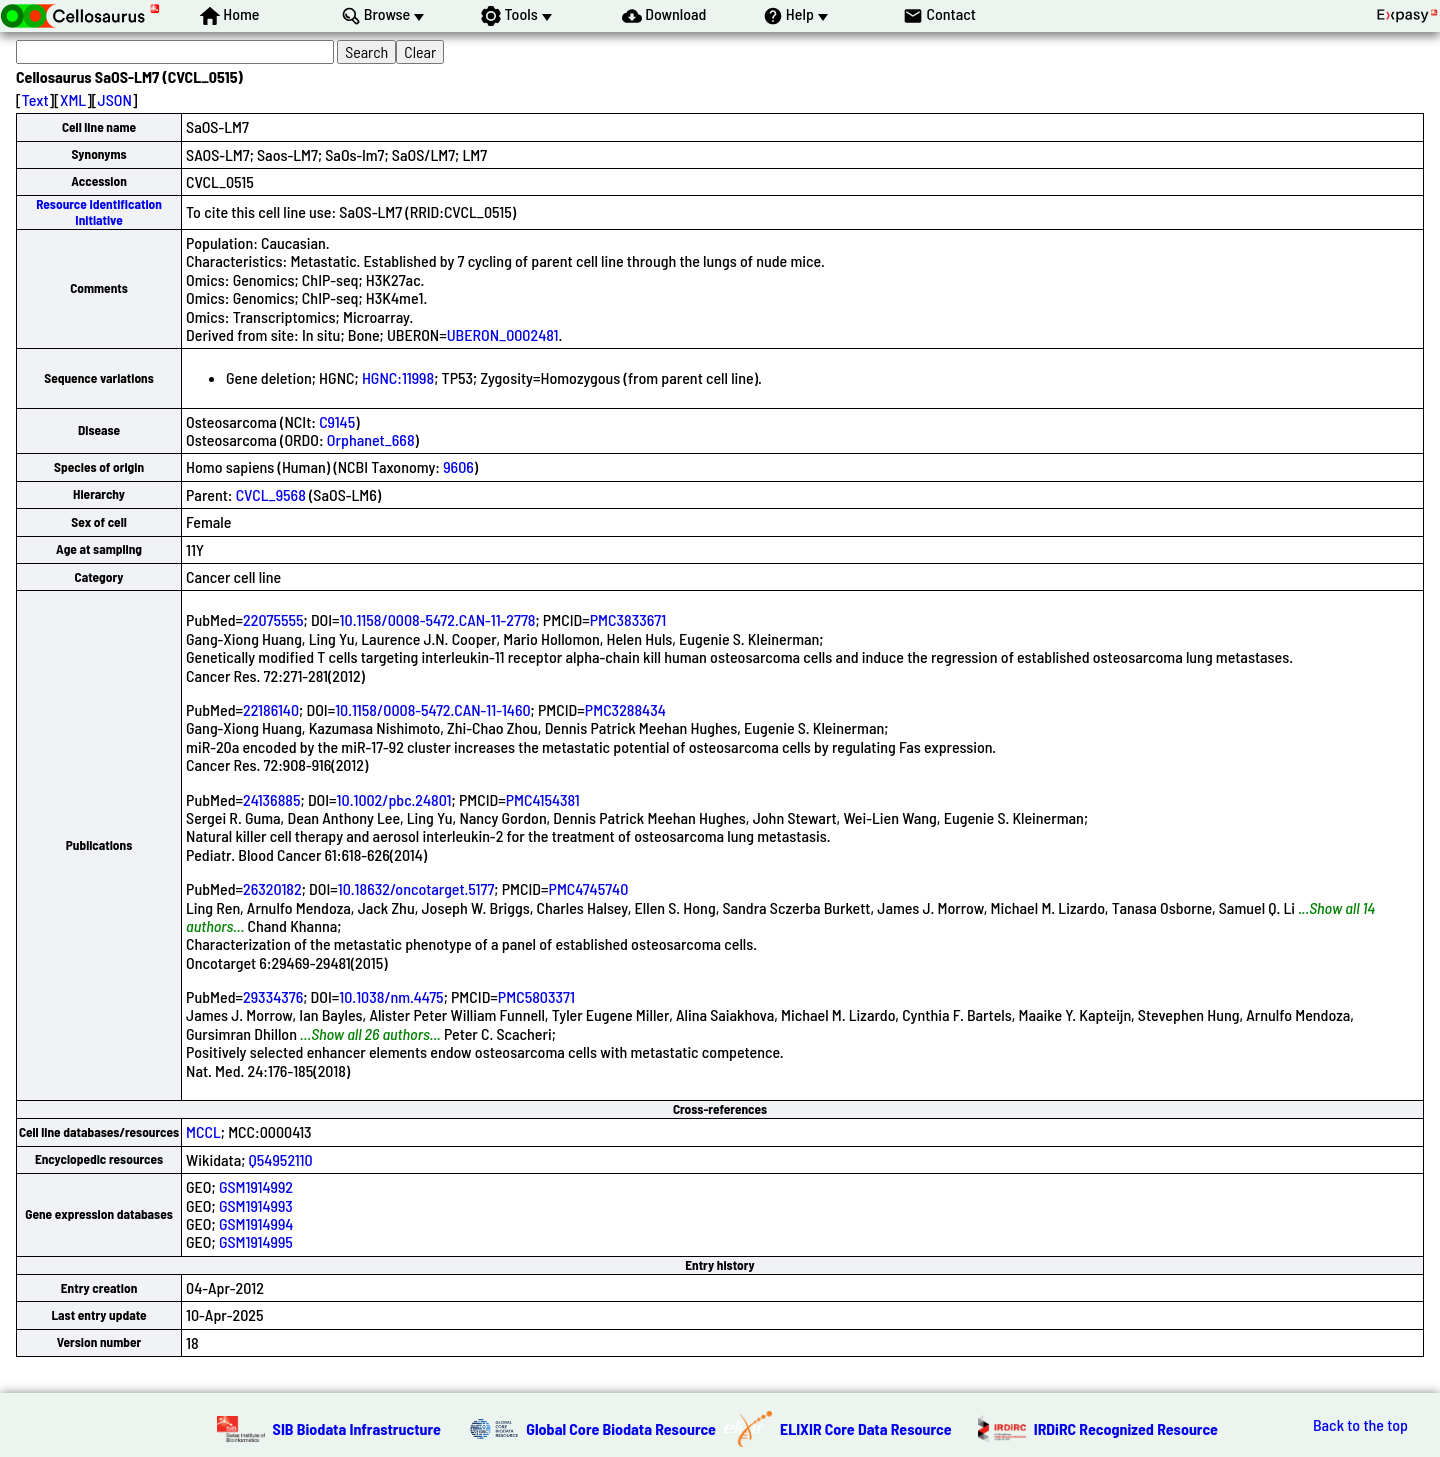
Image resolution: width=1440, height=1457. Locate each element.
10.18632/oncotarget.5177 (416, 888)
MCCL (203, 1131)
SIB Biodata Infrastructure (357, 1428)
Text (35, 99)
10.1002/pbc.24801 (394, 799)
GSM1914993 (256, 1205)
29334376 (273, 996)
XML (73, 99)
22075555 (273, 619)
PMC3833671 (628, 619)
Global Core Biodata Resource (621, 1428)
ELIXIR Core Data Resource (866, 1428)
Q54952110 (281, 1159)
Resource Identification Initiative (99, 211)
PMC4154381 (543, 799)
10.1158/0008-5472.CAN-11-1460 (432, 709)
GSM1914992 (256, 1186)
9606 (458, 466)
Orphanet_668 (371, 439)
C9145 (337, 421)
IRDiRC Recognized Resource (1126, 1428)
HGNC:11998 (398, 377)
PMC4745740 (589, 888)
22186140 (271, 709)
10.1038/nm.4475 (391, 996)
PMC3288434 (625, 709)
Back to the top (1360, 1425)
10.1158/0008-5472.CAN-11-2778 (438, 619)
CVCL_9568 (271, 494)
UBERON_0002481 (503, 334)
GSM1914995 (256, 1241)
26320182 (272, 888)
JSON (115, 99)
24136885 (272, 799)
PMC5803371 (536, 996)
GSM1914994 (256, 1223)
